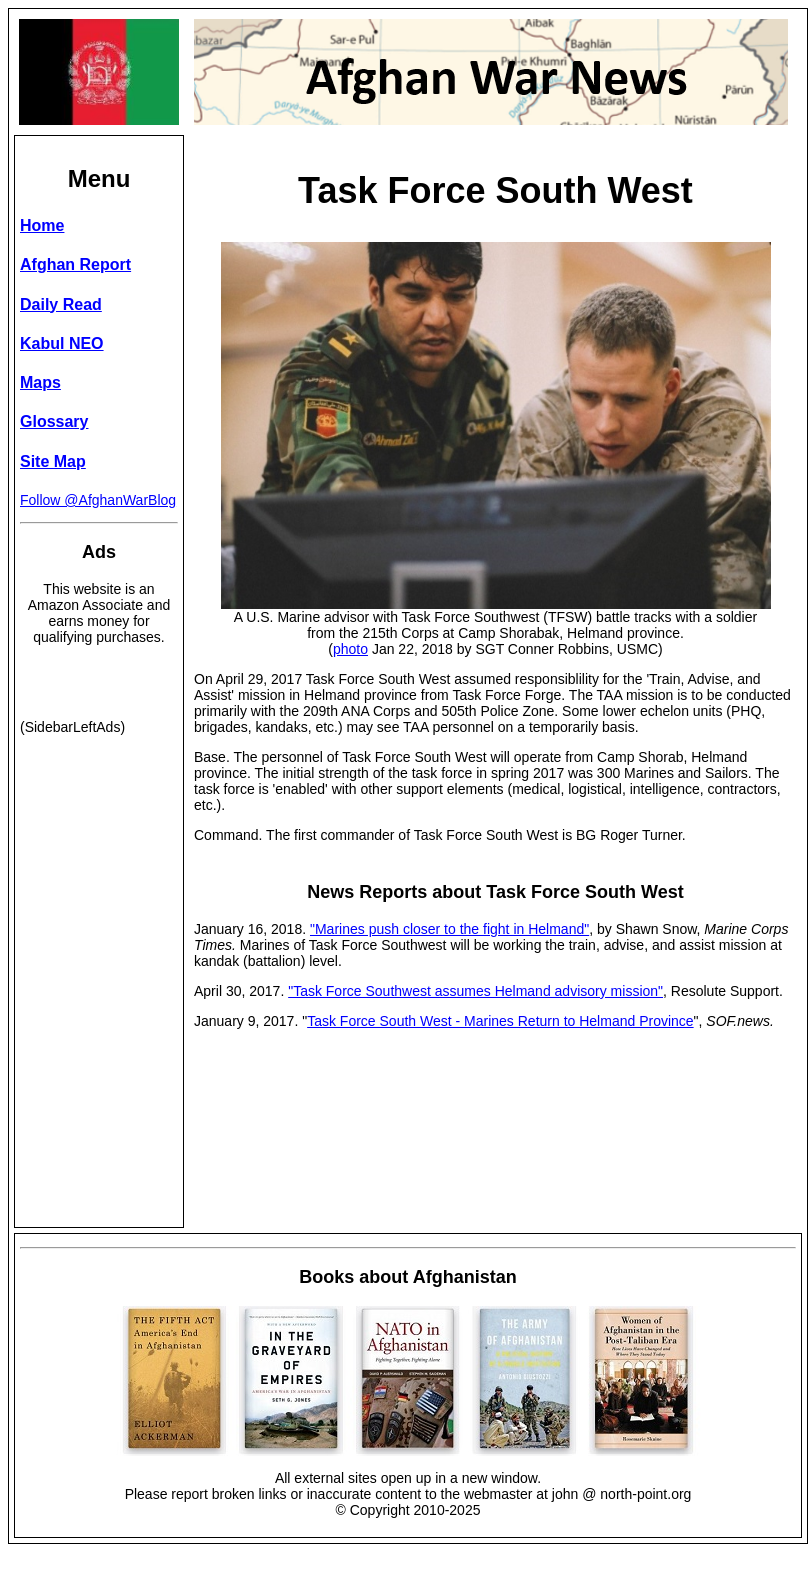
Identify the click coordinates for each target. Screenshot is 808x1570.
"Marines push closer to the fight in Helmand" (449, 929)
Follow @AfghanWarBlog (98, 500)
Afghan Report (75, 264)
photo (350, 649)
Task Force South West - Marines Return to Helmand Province (500, 1021)
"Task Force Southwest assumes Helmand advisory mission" (475, 991)
